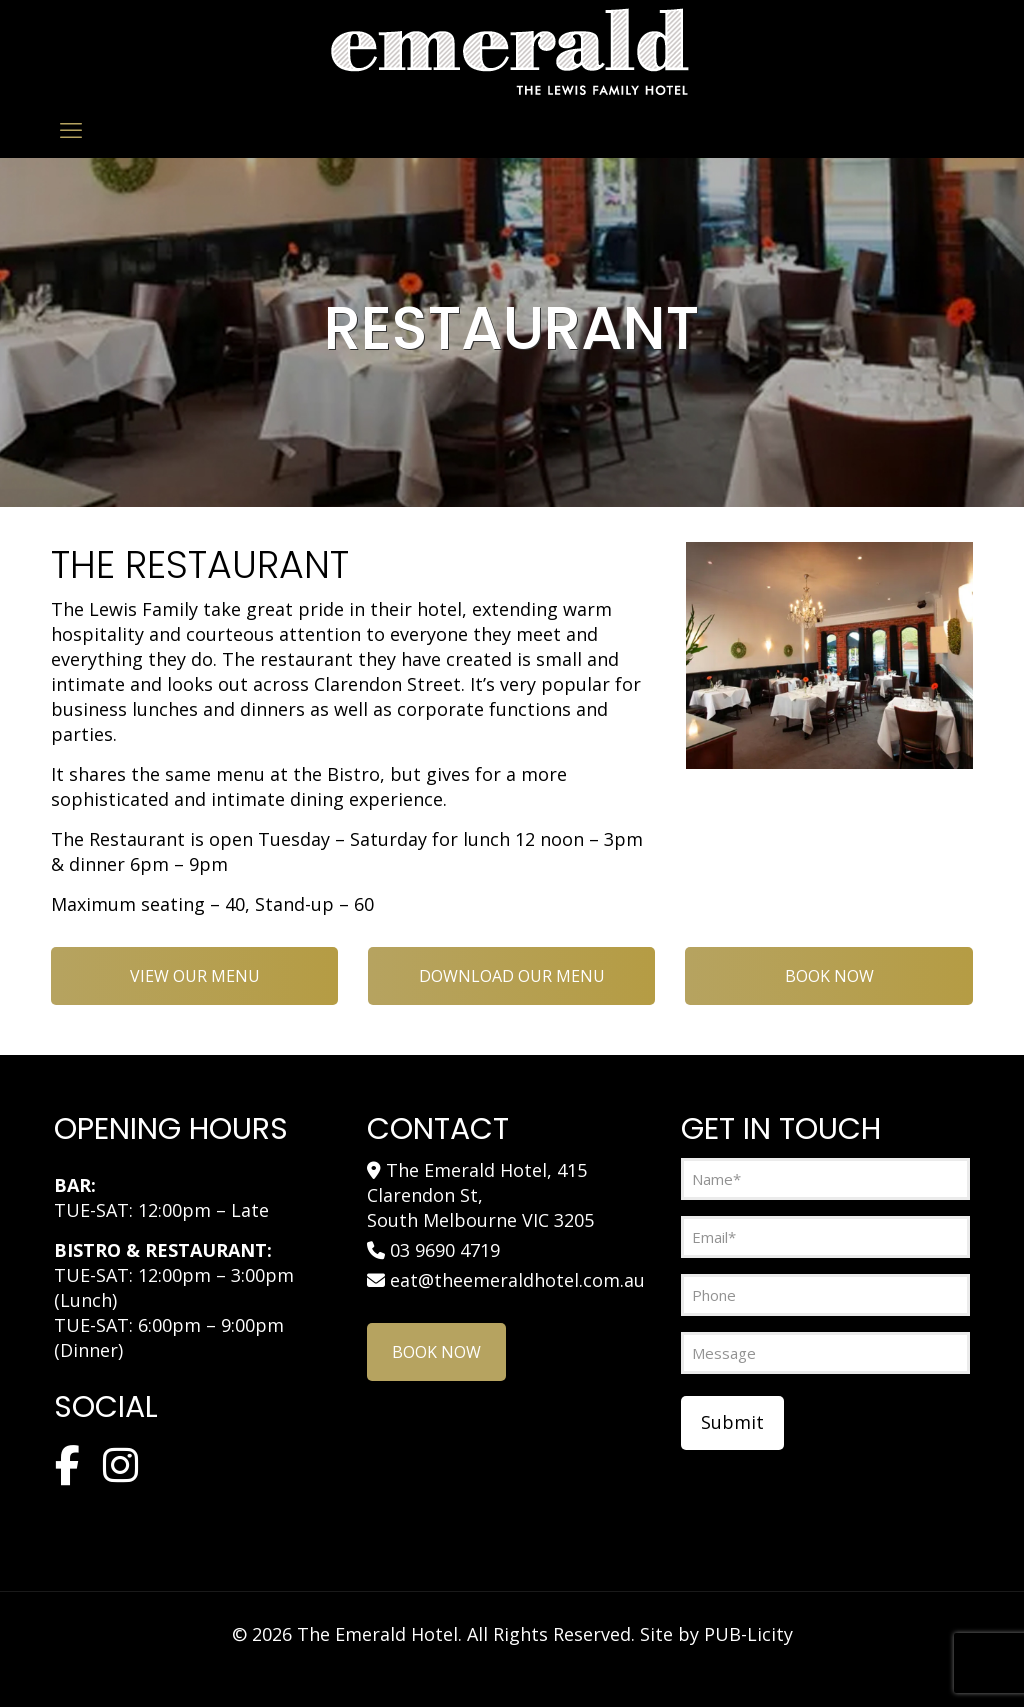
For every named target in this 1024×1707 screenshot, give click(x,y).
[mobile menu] (71, 129)
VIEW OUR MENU (195, 976)
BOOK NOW (829, 976)
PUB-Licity (748, 1634)
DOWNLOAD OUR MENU (512, 976)
